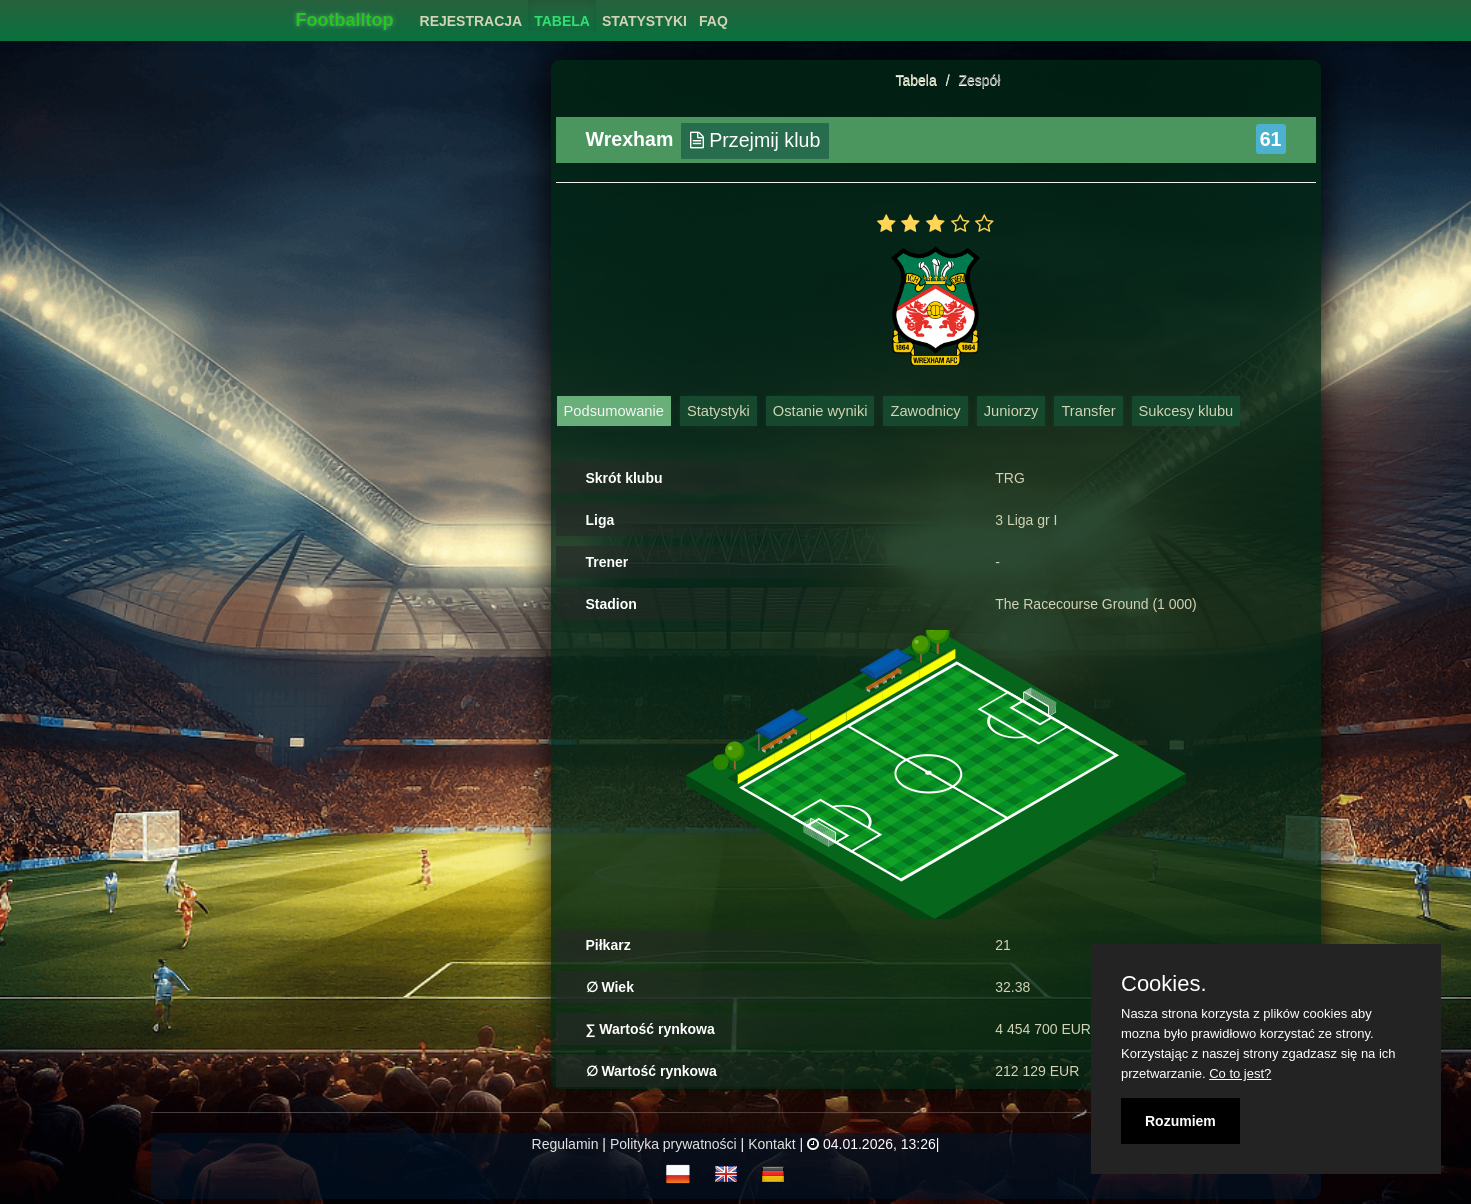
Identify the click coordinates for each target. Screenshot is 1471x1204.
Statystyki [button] (644, 21)
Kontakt (771, 1144)
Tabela (916, 80)
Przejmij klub (755, 140)
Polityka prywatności (673, 1144)
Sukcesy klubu (1186, 411)
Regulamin (565, 1144)
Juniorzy (1011, 411)
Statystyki (718, 411)
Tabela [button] (562, 21)
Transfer (1088, 411)
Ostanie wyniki (820, 411)
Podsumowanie (614, 411)
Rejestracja (471, 21)
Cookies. (1164, 984)
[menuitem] (471, 15)
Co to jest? (1240, 1073)
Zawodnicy (925, 411)
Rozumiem (1180, 1121)
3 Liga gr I (1026, 520)
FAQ (713, 21)
